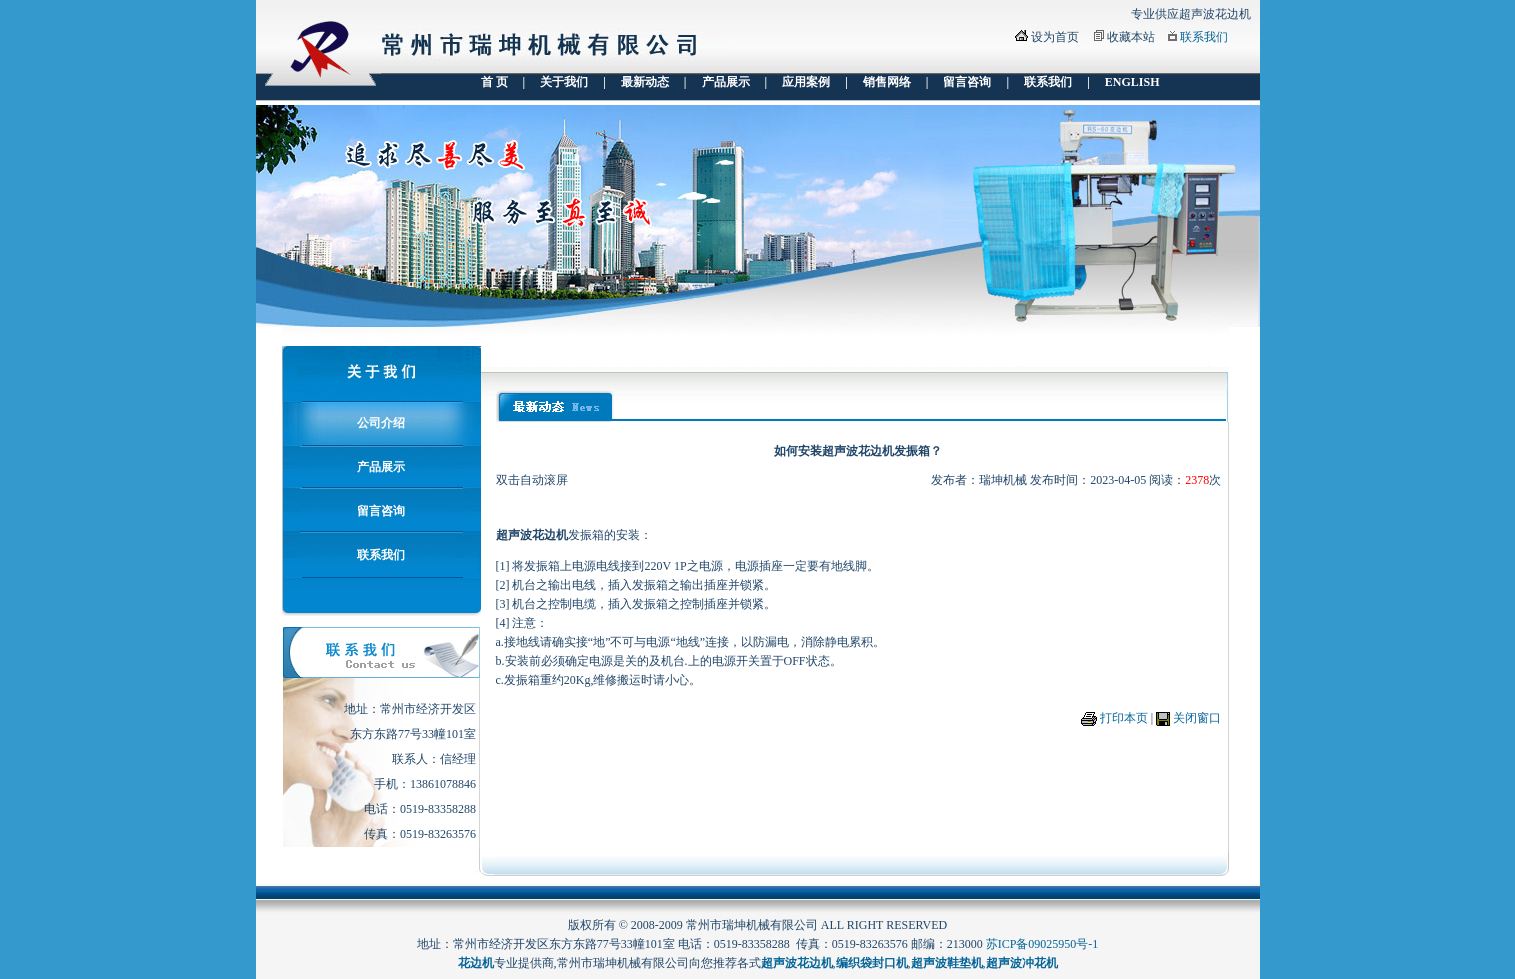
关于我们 (564, 82)
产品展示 (726, 82)
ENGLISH (1132, 82)
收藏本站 (1131, 37)
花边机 (476, 963)
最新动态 (645, 82)
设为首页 (1055, 37)
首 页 (494, 82)
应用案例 (806, 82)
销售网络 (887, 82)
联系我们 (1204, 37)
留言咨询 (967, 82)
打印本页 (1124, 718)
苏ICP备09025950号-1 (1042, 944)
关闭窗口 (1197, 718)
